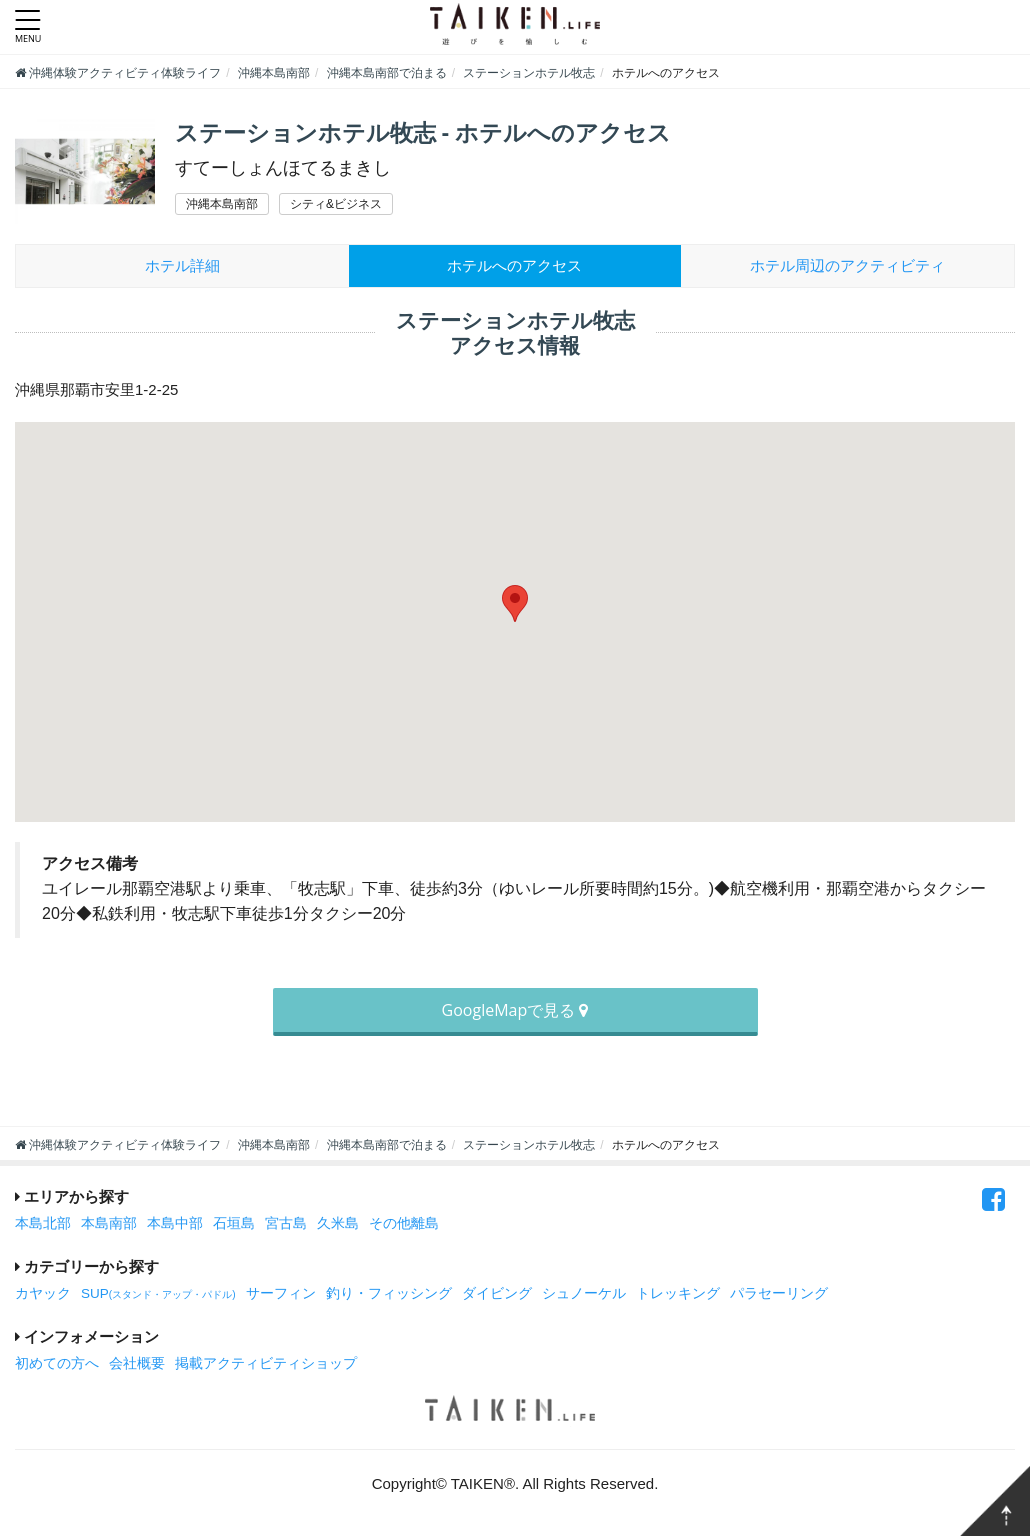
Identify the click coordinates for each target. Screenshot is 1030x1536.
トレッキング (678, 1293)
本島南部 (109, 1223)
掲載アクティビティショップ (266, 1363)
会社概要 (137, 1363)
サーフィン (281, 1293)
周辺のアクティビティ (847, 265)
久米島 (338, 1223)
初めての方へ (57, 1363)
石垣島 (234, 1223)
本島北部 (43, 1223)
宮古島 (286, 1223)
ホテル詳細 (182, 265)
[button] (515, 603)
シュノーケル (584, 1293)
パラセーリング (779, 1293)
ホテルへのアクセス (514, 265)
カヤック (43, 1293)
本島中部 (175, 1223)
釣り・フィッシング (389, 1293)
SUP (158, 1293)
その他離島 (404, 1223)
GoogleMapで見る (515, 1010)
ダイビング (497, 1293)
